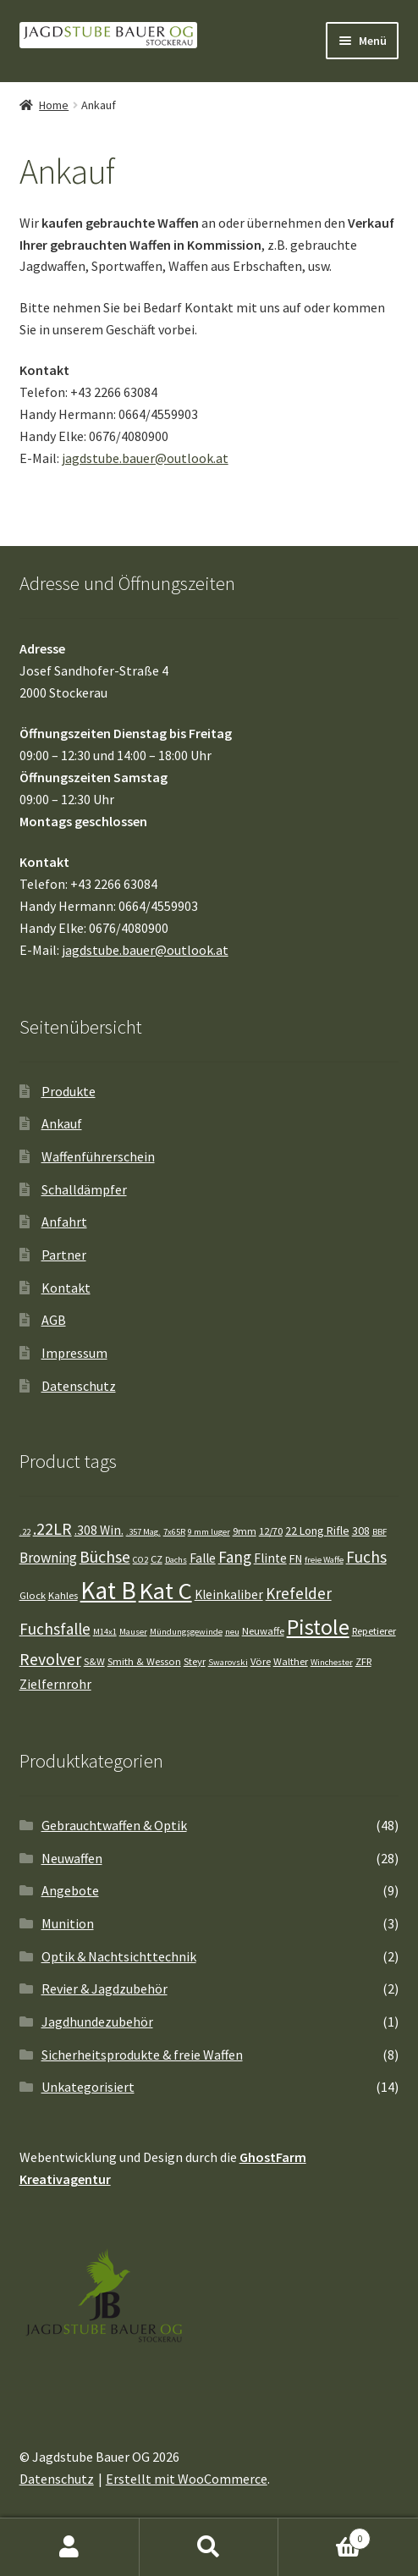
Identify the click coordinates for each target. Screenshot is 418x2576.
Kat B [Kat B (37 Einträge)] (108, 1590)
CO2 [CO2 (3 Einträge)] (140, 1559)
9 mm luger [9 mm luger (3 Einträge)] (209, 1531)
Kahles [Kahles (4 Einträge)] (63, 1595)
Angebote (70, 1890)
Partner (63, 1254)
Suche (209, 2547)
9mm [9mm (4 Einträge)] (244, 1531)
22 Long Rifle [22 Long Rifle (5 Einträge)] (317, 1530)
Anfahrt (64, 1221)
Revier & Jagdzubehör (104, 1988)
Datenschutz (78, 1385)
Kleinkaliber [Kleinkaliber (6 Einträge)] (229, 1594)
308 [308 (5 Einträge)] (361, 1530)
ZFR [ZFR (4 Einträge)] (363, 1661)
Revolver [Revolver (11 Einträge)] (50, 1659)
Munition (67, 1923)
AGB (53, 1319)
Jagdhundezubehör (97, 2021)
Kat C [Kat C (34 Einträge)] (165, 1590)
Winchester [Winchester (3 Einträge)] (332, 1662)
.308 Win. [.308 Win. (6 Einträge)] (99, 1530)
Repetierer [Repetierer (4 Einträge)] (374, 1630)
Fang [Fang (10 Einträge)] (234, 1557)
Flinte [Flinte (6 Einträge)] (270, 1558)
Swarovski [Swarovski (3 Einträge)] (228, 1662)
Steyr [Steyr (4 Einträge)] (195, 1661)
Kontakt (66, 1287)
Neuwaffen (71, 1858)
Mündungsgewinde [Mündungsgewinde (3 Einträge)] (186, 1631)
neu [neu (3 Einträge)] (232, 1631)
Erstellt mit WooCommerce (186, 2478)
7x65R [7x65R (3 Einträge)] (174, 1531)
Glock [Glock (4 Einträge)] (32, 1595)
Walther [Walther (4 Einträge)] (290, 1661)
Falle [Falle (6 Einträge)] (203, 1558)
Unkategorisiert (88, 2086)
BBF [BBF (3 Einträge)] (379, 1531)
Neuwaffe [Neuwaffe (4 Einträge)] (263, 1630)
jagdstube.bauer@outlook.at (145, 458)
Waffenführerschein (98, 1156)
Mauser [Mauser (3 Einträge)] (133, 1631)
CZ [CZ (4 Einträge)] (156, 1559)
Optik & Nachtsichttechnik (118, 1956)
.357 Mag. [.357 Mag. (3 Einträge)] (143, 1531)
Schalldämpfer (84, 1189)
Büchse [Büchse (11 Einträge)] (105, 1557)
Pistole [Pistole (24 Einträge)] (318, 1627)
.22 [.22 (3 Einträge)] (24, 1531)
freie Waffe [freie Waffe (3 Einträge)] (324, 1559)
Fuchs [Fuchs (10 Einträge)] (366, 1557)
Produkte (68, 1091)
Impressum (74, 1352)
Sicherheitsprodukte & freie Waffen (142, 2054)
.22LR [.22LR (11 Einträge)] (52, 1529)
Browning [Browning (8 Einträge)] (48, 1557)
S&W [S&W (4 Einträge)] (94, 1661)
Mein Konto (70, 2547)
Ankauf (61, 1123)
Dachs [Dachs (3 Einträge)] (176, 1559)
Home (54, 105)
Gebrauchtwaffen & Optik (114, 1825)
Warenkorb (324, 2535)
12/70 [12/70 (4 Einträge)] (271, 1531)
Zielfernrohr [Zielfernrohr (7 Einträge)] (55, 1683)
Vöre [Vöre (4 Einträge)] (260, 1661)
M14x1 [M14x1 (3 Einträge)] (105, 1631)
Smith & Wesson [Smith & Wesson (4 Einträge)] (144, 1661)
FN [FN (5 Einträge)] (295, 1558)
